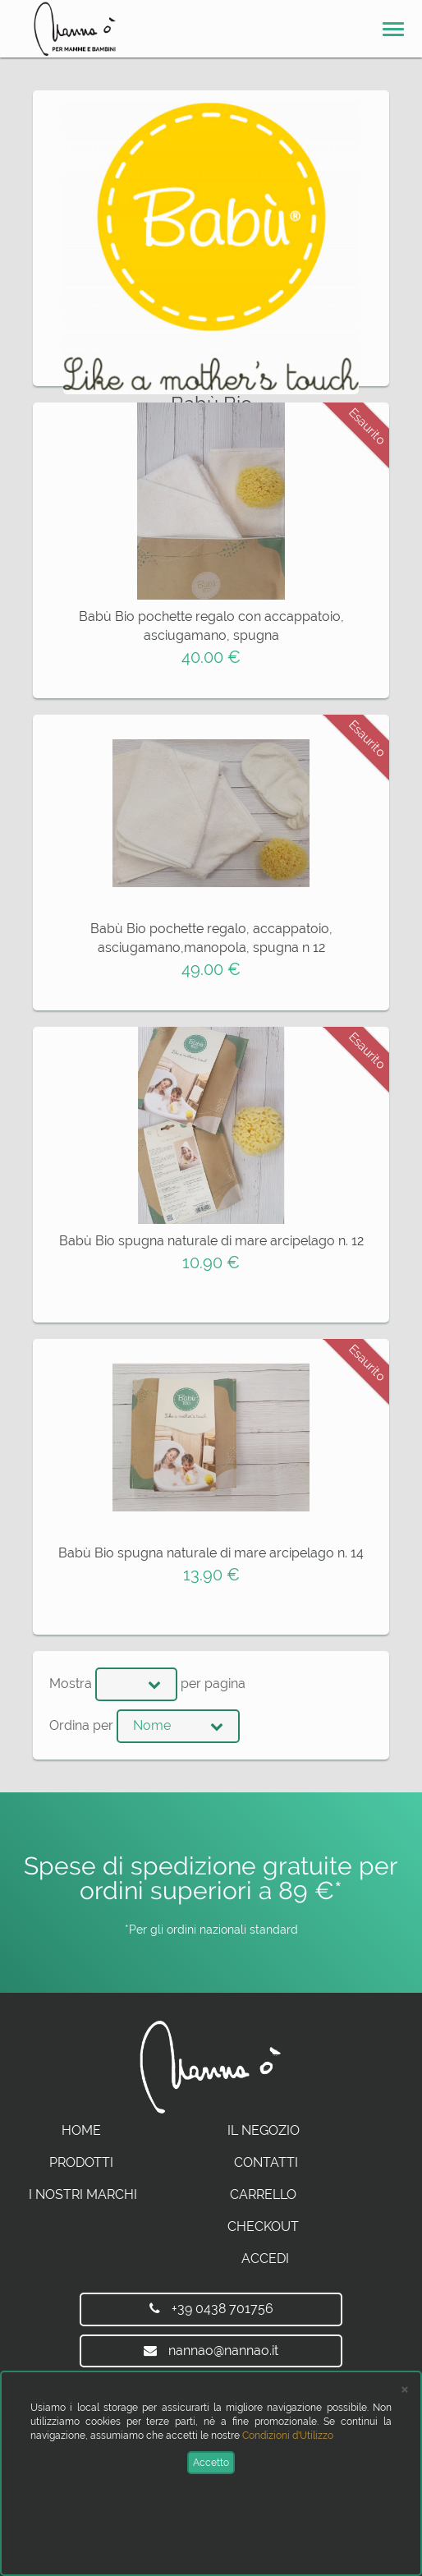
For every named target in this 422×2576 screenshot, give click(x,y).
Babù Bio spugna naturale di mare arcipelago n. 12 (211, 1241)
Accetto (211, 2462)
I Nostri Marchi (83, 2194)
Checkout (263, 2226)
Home (81, 2130)
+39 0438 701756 (211, 2308)
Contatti (266, 2162)
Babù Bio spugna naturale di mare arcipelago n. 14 (211, 1553)
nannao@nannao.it (211, 2350)
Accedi (265, 2258)
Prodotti (81, 2162)
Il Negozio (263, 2130)
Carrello (263, 2194)
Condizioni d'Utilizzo (287, 2435)
